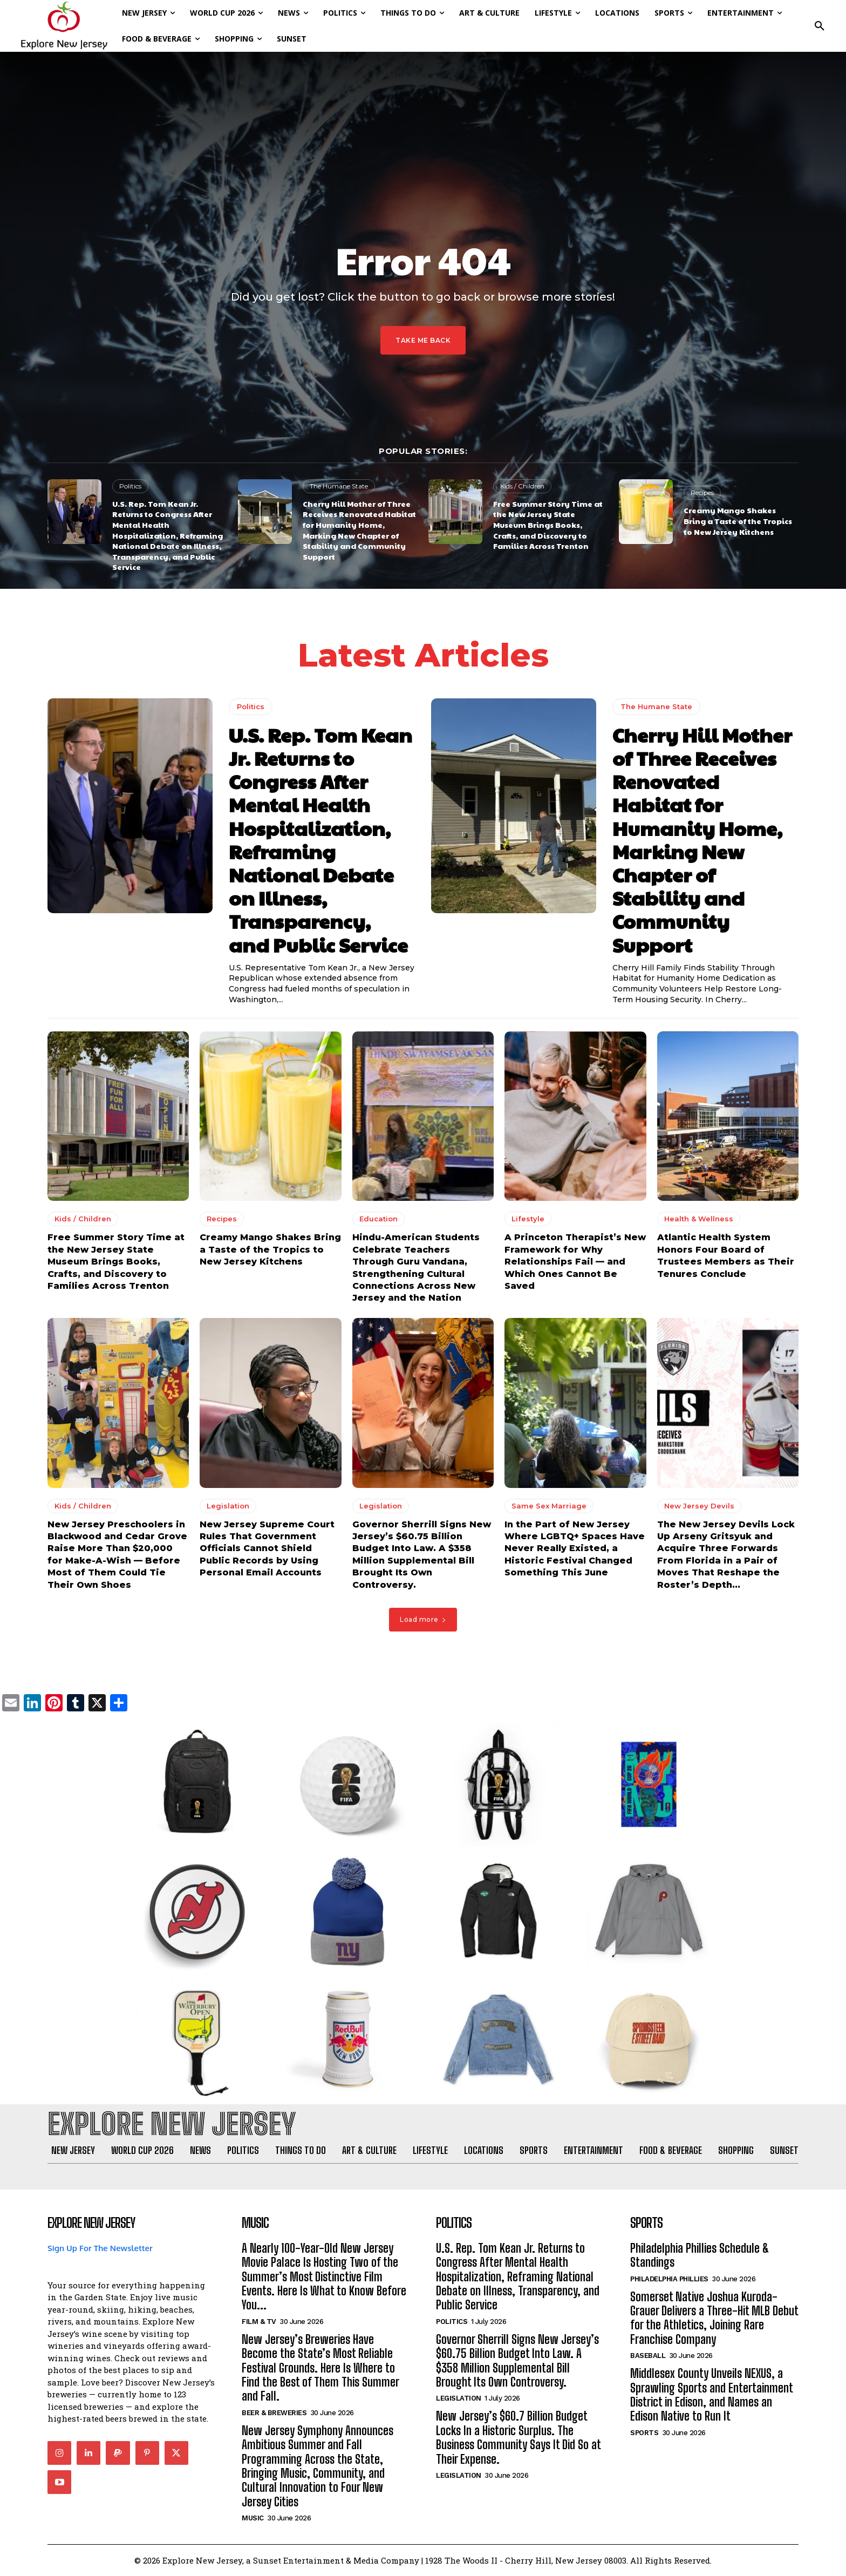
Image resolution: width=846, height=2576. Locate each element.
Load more (423, 1619)
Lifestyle (527, 1219)
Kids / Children (522, 486)
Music (253, 2518)
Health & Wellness (698, 1219)
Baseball (647, 2356)
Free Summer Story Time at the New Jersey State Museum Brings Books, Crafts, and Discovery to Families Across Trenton (548, 524)
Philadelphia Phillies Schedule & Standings (699, 2255)
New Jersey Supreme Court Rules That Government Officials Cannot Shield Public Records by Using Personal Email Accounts (267, 1548)
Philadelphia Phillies (669, 2279)
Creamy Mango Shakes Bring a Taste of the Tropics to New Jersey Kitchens (738, 520)
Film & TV (259, 2321)
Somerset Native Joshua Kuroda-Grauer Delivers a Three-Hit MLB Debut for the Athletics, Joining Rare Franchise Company (714, 2318)
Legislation (228, 1505)
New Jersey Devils (699, 1505)
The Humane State (339, 486)
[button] (820, 26)
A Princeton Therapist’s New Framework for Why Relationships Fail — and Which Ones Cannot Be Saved (575, 1262)
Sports (644, 2433)
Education (378, 1219)
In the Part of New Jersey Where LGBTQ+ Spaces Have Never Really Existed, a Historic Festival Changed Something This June (574, 1548)
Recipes (702, 492)
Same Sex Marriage (548, 1505)
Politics (130, 486)
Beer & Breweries (274, 2413)
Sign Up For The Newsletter (100, 2248)
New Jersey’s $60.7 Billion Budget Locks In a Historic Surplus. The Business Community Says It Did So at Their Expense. (518, 2437)
